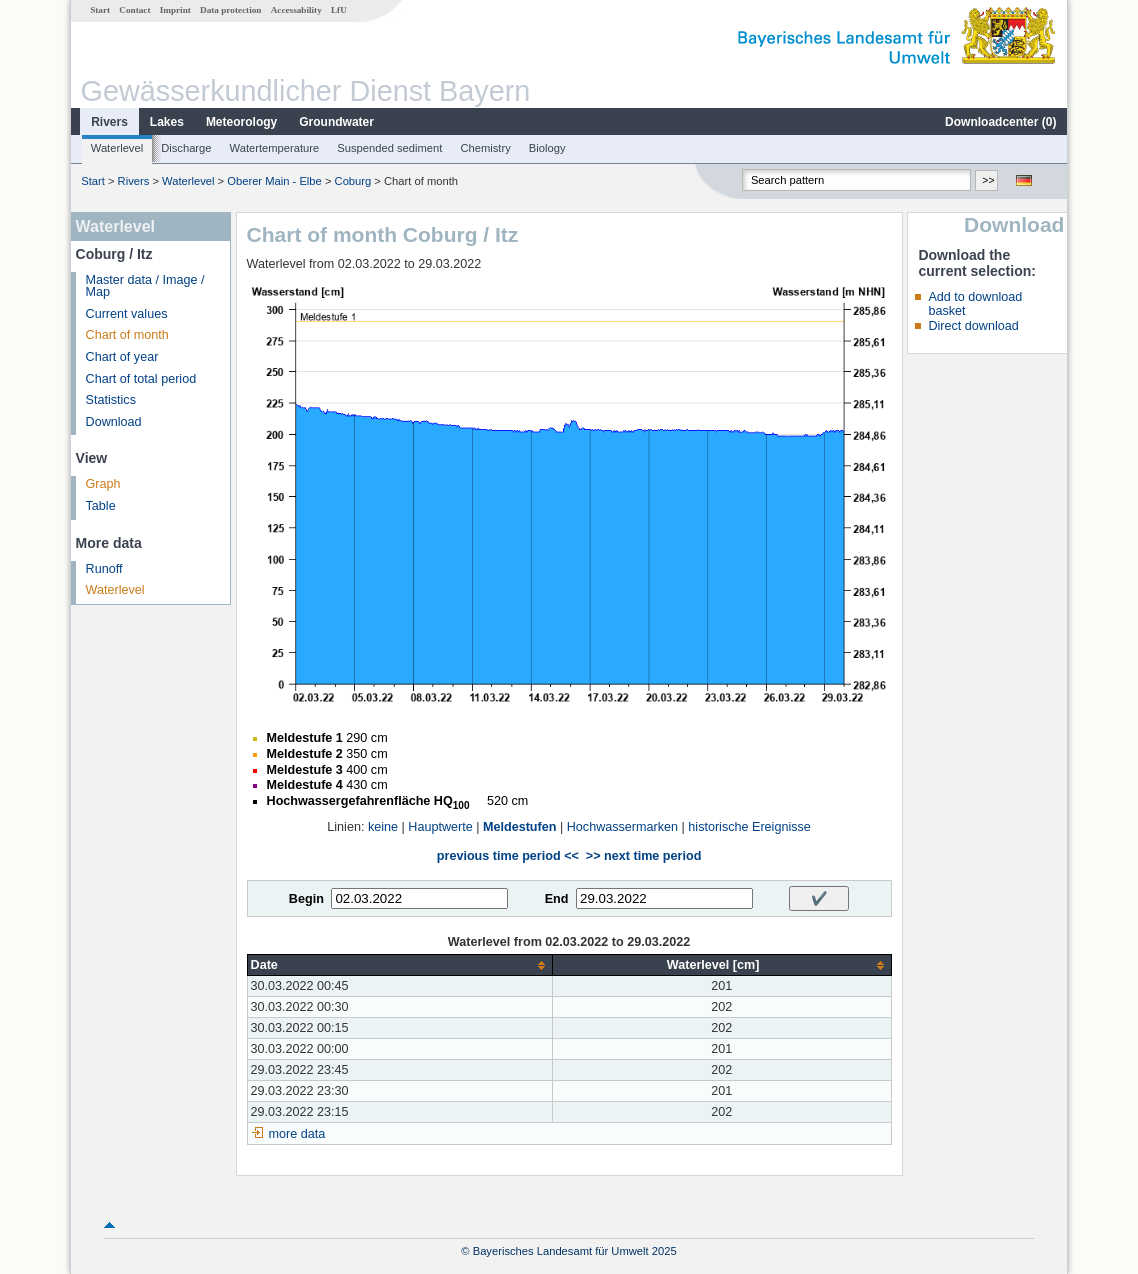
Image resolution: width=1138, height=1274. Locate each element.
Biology (547, 148)
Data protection (230, 10)
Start (100, 10)
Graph (103, 484)
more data (297, 1134)
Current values (127, 314)
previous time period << (508, 856)
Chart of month (127, 335)
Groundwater (336, 122)
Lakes (167, 122)
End (557, 899)
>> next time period (643, 856)
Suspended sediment (389, 148)
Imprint (175, 10)
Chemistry (485, 148)
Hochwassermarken (622, 827)
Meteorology (241, 122)
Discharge (186, 148)
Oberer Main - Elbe (274, 181)
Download (114, 422)
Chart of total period (141, 379)
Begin (306, 899)
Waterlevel (117, 148)
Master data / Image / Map (145, 286)
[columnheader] (399, 965)
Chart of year (122, 357)
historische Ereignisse (749, 827)
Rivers (109, 122)
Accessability (296, 10)
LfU (339, 10)
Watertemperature (275, 148)
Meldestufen (519, 827)
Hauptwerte (440, 827)
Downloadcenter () (1000, 122)
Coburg (353, 181)
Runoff (104, 569)
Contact (134, 10)
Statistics (111, 400)
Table (101, 506)
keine (383, 827)
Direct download (973, 326)
